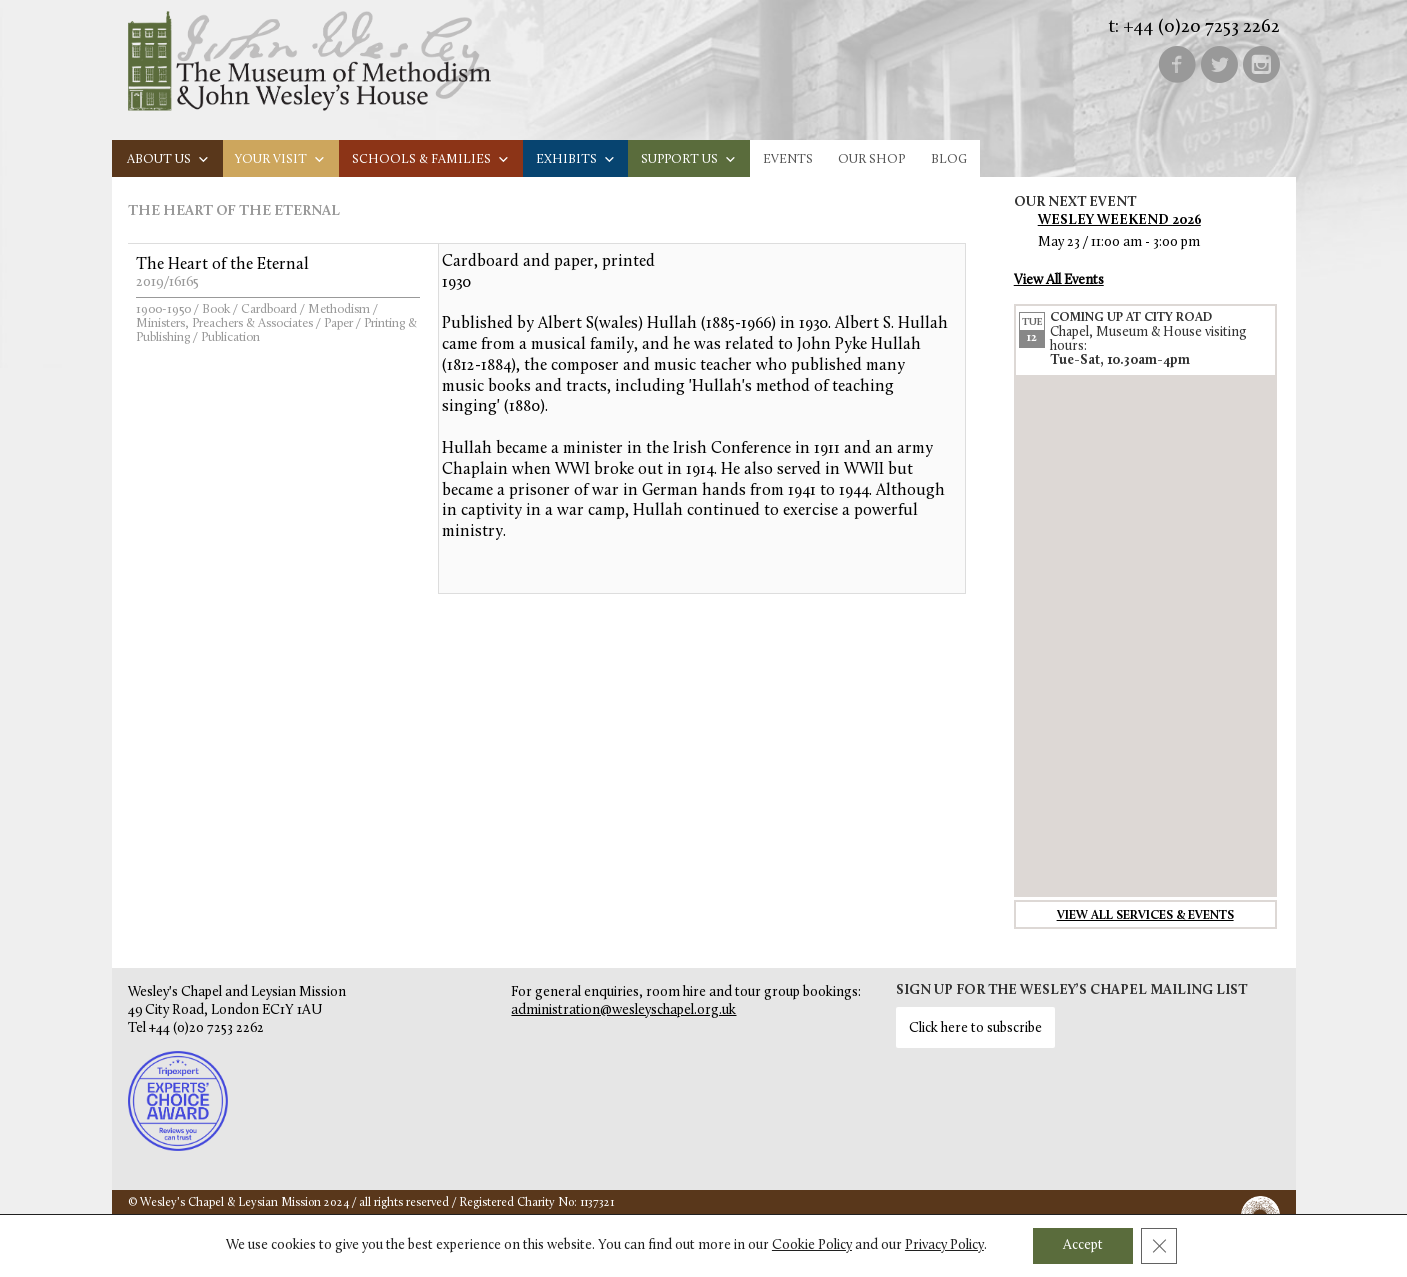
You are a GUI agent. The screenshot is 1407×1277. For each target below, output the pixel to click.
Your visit (280, 159)
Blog (949, 159)
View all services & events (1145, 916)
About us (168, 159)
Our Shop (871, 159)
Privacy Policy (944, 1245)
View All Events (1059, 280)
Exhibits (576, 159)
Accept (1083, 1245)
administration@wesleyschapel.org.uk (623, 1010)
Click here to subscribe (975, 1028)
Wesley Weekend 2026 (1119, 220)
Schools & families (431, 159)
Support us (689, 159)
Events (788, 159)
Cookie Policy (812, 1245)
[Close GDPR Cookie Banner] (1159, 1246)
